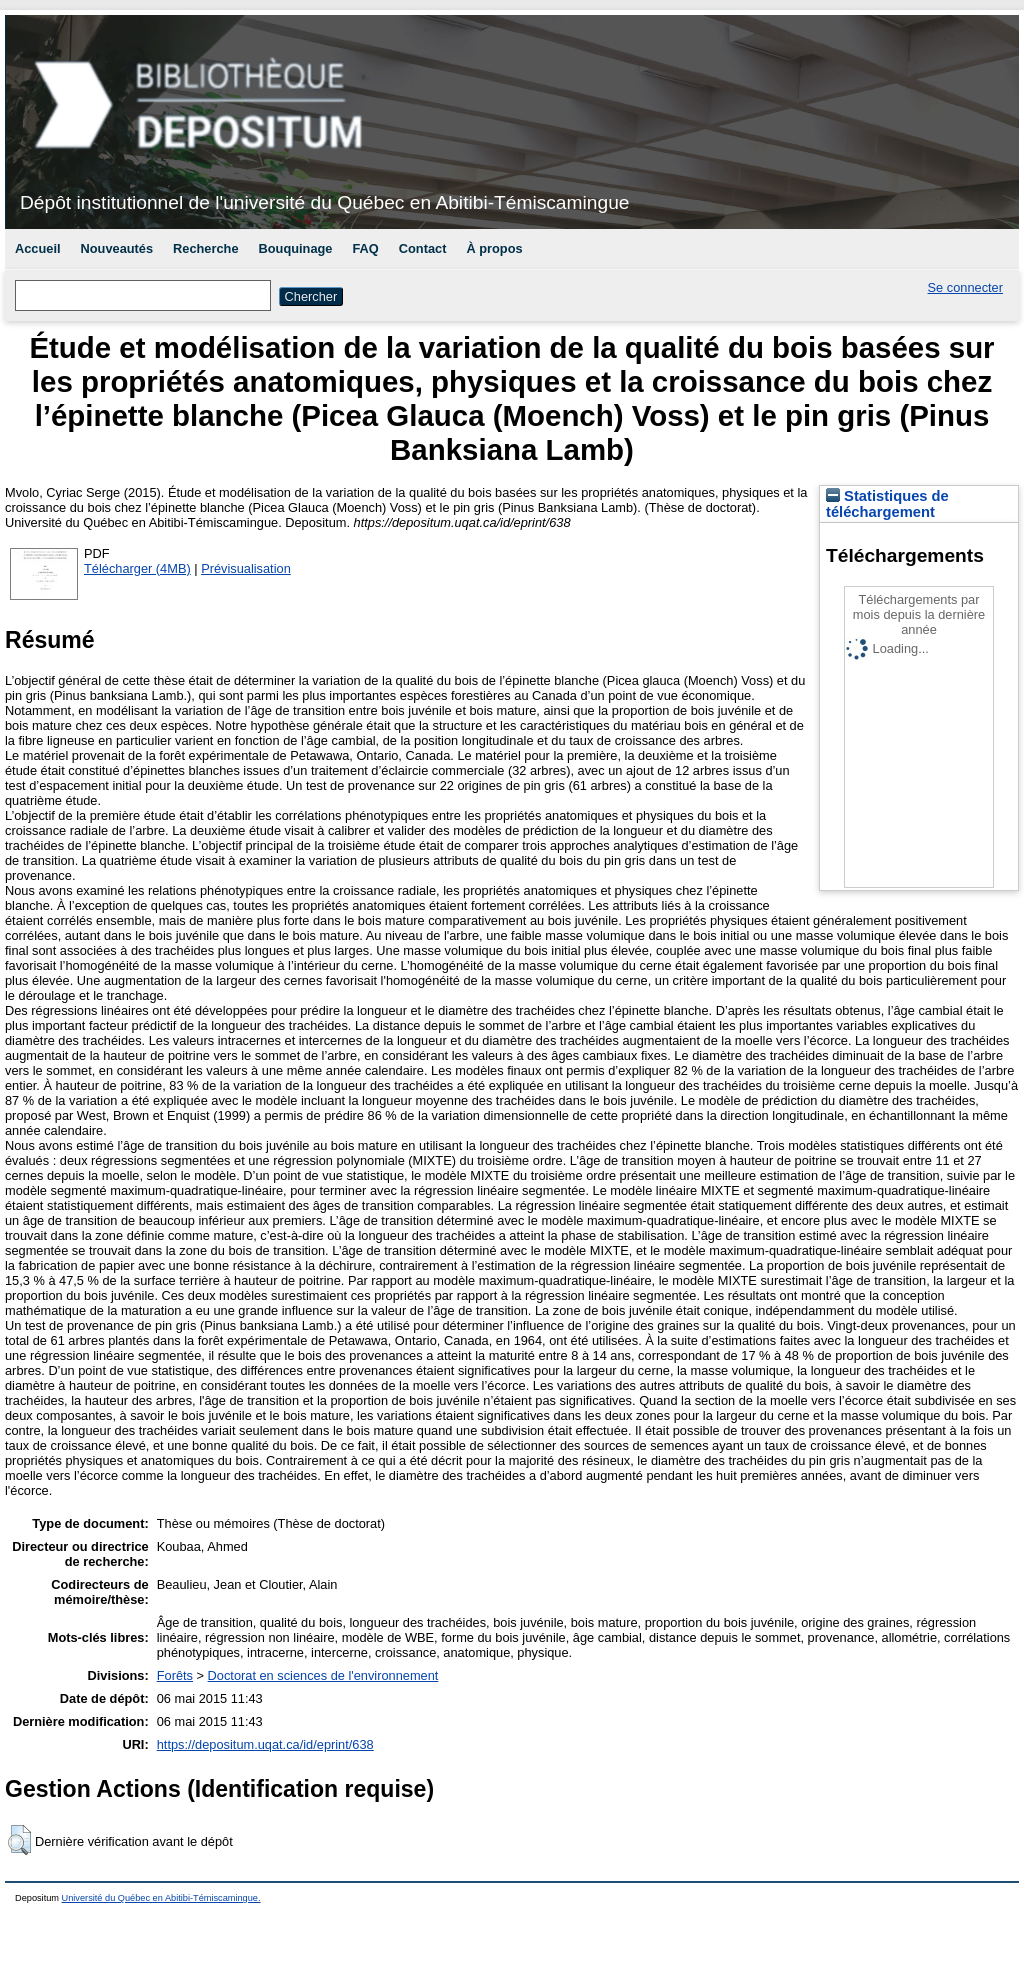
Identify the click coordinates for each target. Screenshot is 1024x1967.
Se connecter (965, 287)
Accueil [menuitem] (38, 248)
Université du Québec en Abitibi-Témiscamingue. (161, 1898)
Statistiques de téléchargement (887, 504)
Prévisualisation (246, 568)
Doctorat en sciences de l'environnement (323, 1675)
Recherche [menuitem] (205, 248)
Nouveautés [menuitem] (117, 248)
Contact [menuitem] (423, 248)
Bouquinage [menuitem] (296, 248)
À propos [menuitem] (494, 248)
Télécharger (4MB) (137, 568)
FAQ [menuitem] (365, 248)
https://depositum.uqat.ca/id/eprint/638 (265, 1744)
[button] (19, 1840)
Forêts (175, 1675)
